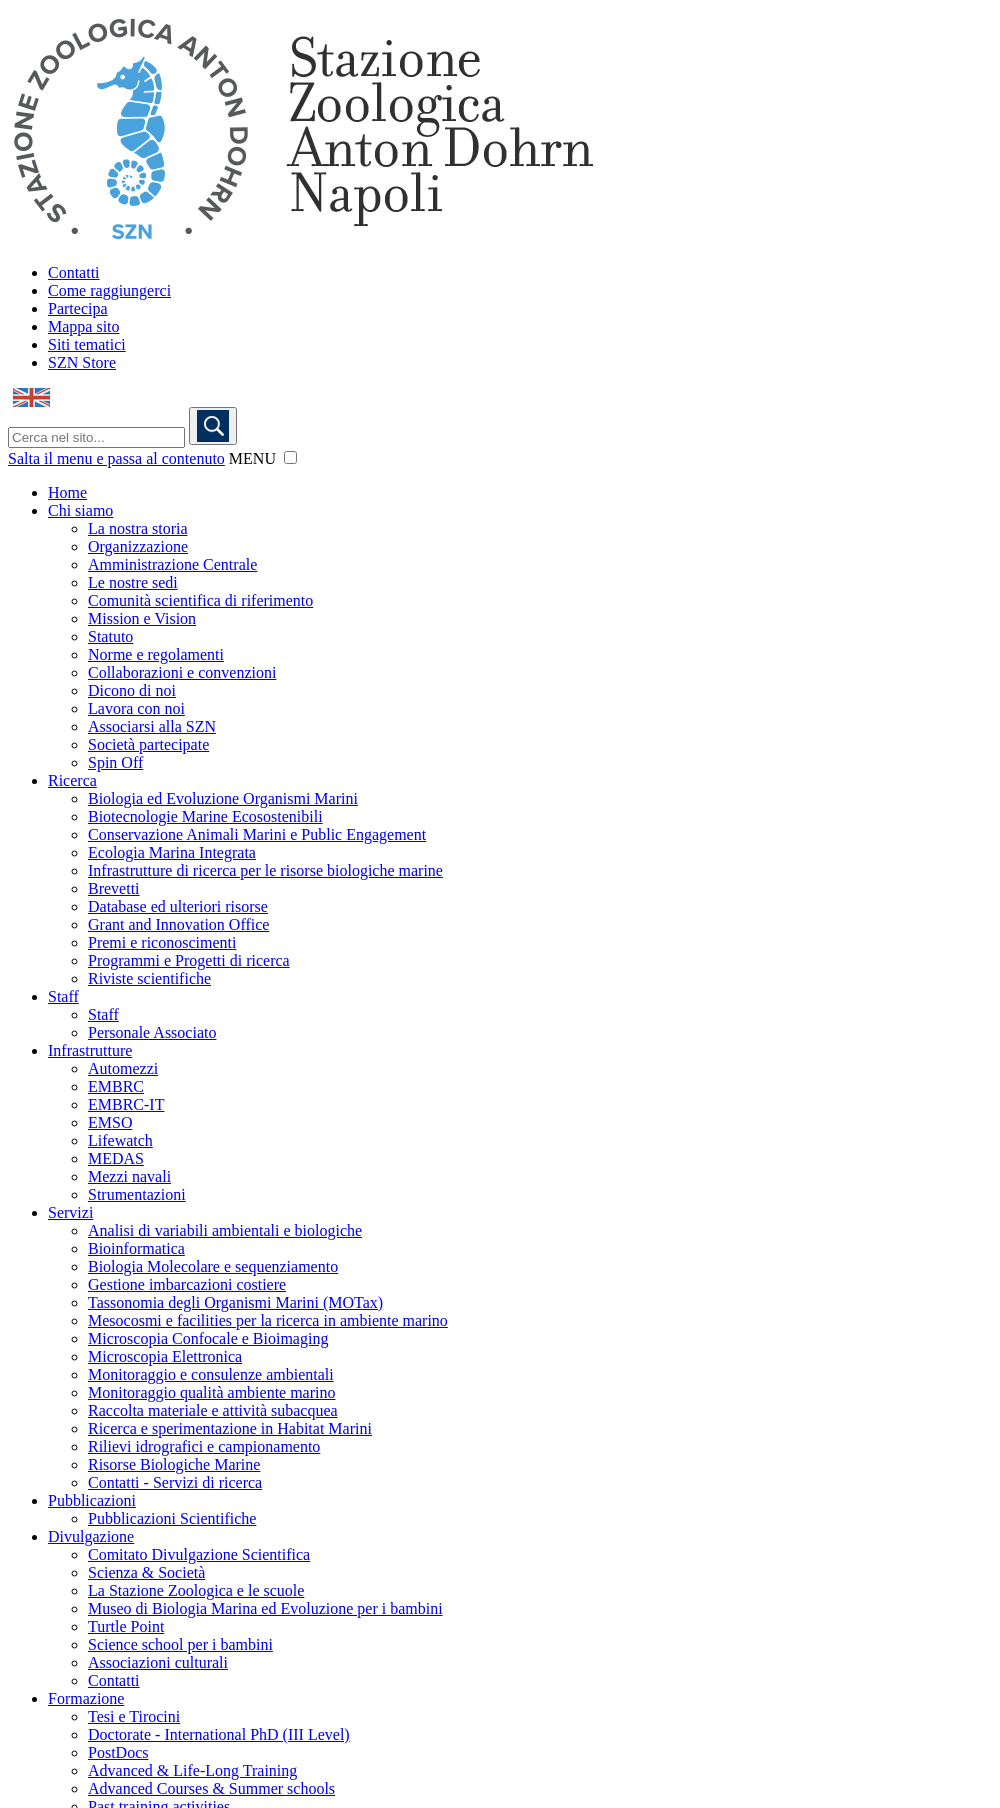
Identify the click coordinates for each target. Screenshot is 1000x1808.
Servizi (70, 1212)
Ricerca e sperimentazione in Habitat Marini (230, 1428)
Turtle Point (126, 1626)
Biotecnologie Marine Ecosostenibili (205, 816)
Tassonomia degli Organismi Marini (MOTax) (235, 1302)
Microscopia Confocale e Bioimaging (208, 1338)
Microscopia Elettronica (165, 1356)
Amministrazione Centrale (172, 564)
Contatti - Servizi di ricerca (175, 1482)
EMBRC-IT (126, 1104)
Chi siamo (80, 510)
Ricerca (72, 780)
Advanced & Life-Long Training (192, 1770)
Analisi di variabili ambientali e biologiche (225, 1230)
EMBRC (116, 1086)
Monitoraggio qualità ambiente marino (212, 1392)
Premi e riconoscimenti (162, 942)
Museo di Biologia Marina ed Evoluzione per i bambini (265, 1608)
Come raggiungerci (109, 290)
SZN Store (82, 362)
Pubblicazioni (92, 1500)
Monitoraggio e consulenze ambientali (211, 1374)
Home (67, 492)
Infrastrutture (90, 1050)
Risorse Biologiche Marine (174, 1464)
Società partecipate (148, 744)
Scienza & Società (146, 1572)
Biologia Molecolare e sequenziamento (213, 1266)
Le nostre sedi (133, 582)
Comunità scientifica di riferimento (200, 600)
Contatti (74, 272)
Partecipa (78, 308)
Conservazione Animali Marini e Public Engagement (257, 834)
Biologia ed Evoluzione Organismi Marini (223, 798)
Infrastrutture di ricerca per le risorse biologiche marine (265, 870)
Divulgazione (91, 1536)
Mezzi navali (129, 1176)
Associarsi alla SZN (152, 726)
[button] (290, 457)
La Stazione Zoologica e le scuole (196, 1590)
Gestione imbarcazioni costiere (187, 1284)
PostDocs (118, 1752)
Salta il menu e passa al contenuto (116, 458)
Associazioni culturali (158, 1662)
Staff (63, 996)
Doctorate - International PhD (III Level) (219, 1734)
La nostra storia (138, 528)
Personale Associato (152, 1032)
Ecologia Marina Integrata (172, 852)
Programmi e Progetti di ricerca (189, 960)
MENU (252, 458)
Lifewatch (120, 1140)
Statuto (110, 636)
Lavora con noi (136, 708)
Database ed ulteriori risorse (178, 906)
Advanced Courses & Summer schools (211, 1788)
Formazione (86, 1698)
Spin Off (115, 762)
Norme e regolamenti (156, 654)
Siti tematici (87, 344)
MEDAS (116, 1158)
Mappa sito (84, 326)
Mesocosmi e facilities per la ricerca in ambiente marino (268, 1320)
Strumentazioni (137, 1194)
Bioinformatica (136, 1248)
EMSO (110, 1122)
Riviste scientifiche (149, 978)
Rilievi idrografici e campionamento (204, 1446)
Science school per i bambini (180, 1644)
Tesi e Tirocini (134, 1716)
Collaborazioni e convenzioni (182, 672)
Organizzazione (138, 546)
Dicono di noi (132, 690)
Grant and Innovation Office (178, 924)
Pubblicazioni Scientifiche (172, 1518)
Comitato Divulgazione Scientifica (199, 1554)
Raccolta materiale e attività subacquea (213, 1410)
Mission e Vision (142, 618)
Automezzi (123, 1068)
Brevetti (114, 888)
